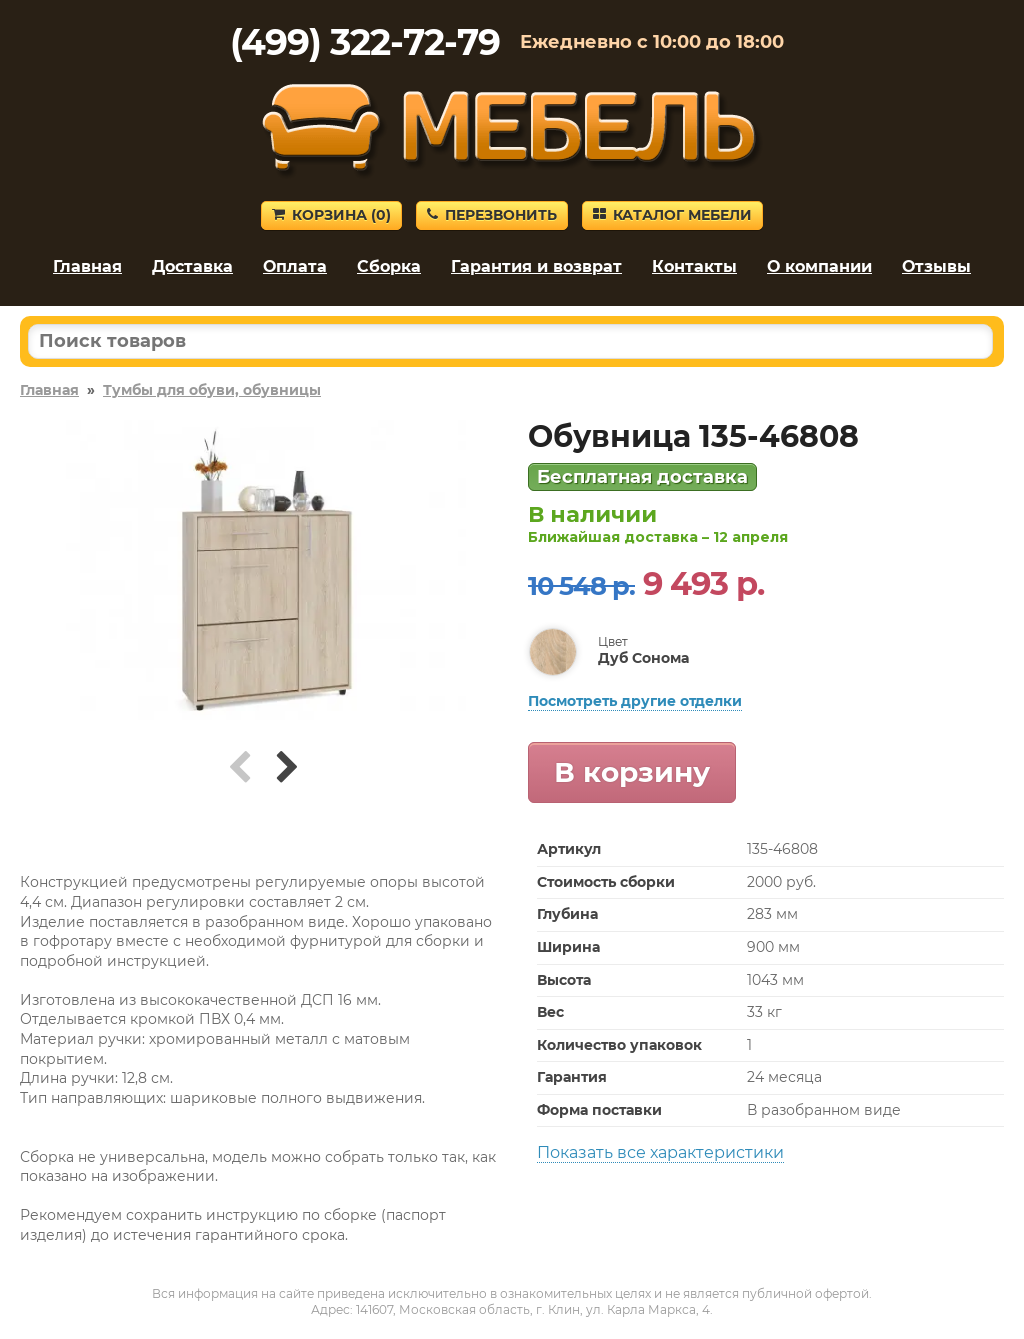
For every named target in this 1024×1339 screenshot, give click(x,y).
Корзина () (331, 215)
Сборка (389, 266)
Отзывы (936, 266)
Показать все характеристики (660, 1152)
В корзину (632, 772)
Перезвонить (492, 215)
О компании (819, 266)
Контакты (694, 266)
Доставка (192, 266)
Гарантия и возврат (536, 266)
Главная (87, 266)
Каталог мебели (672, 215)
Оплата (295, 266)
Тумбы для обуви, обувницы (212, 390)
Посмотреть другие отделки (635, 701)
